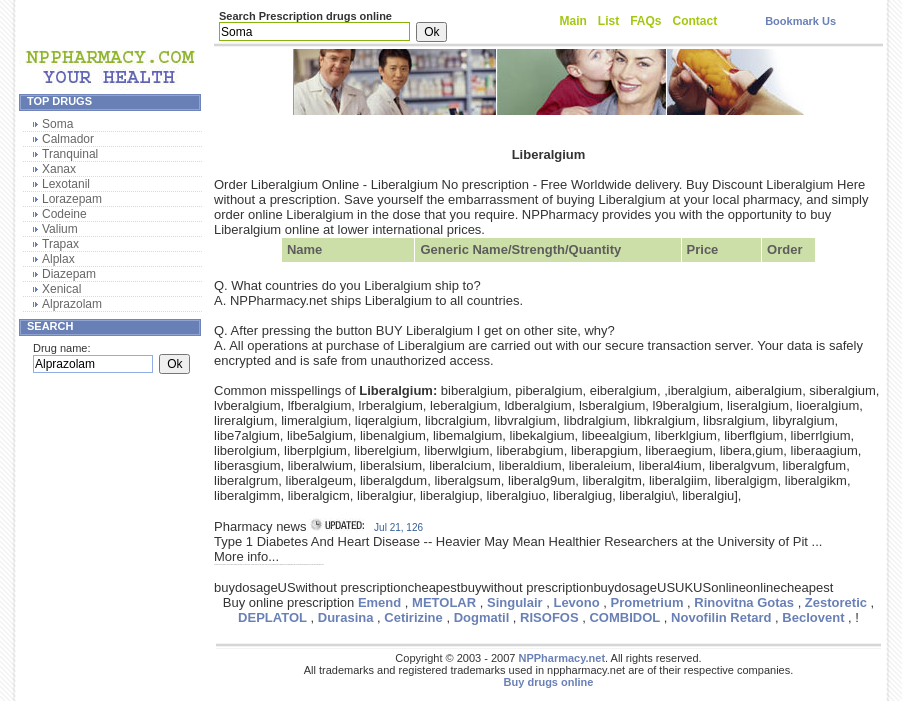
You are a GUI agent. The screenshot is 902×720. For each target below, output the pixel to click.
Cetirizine (413, 617)
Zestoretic (836, 602)
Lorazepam (72, 199)
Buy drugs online (549, 682)
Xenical (61, 289)
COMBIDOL (624, 617)
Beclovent (813, 617)
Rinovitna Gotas (744, 602)
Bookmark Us (800, 21)
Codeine (64, 214)
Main (573, 21)
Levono (576, 602)
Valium (60, 229)
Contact (695, 21)
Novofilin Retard (721, 617)
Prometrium (647, 602)
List (608, 21)
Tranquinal (70, 154)
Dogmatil (482, 617)
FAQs (645, 21)
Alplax (58, 259)
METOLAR (444, 602)
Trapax (60, 244)
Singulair (515, 602)
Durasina (346, 617)
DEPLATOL (272, 617)
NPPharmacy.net (561, 658)
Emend (379, 602)
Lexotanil (66, 184)
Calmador (68, 139)
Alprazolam (72, 304)
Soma (57, 124)
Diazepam (69, 274)
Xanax (59, 169)
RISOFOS (549, 617)
